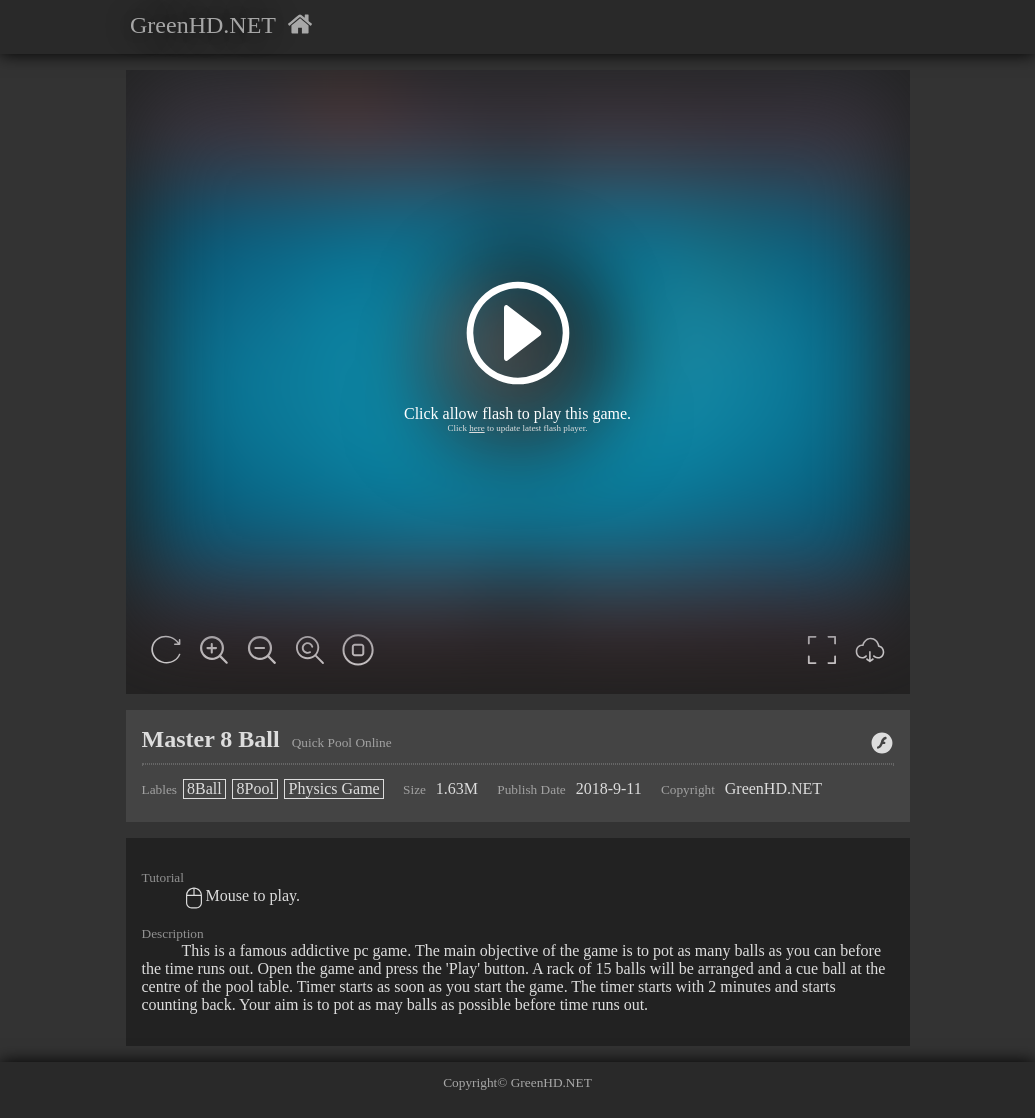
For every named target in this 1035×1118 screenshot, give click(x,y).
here (477, 428)
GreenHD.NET (203, 25)
